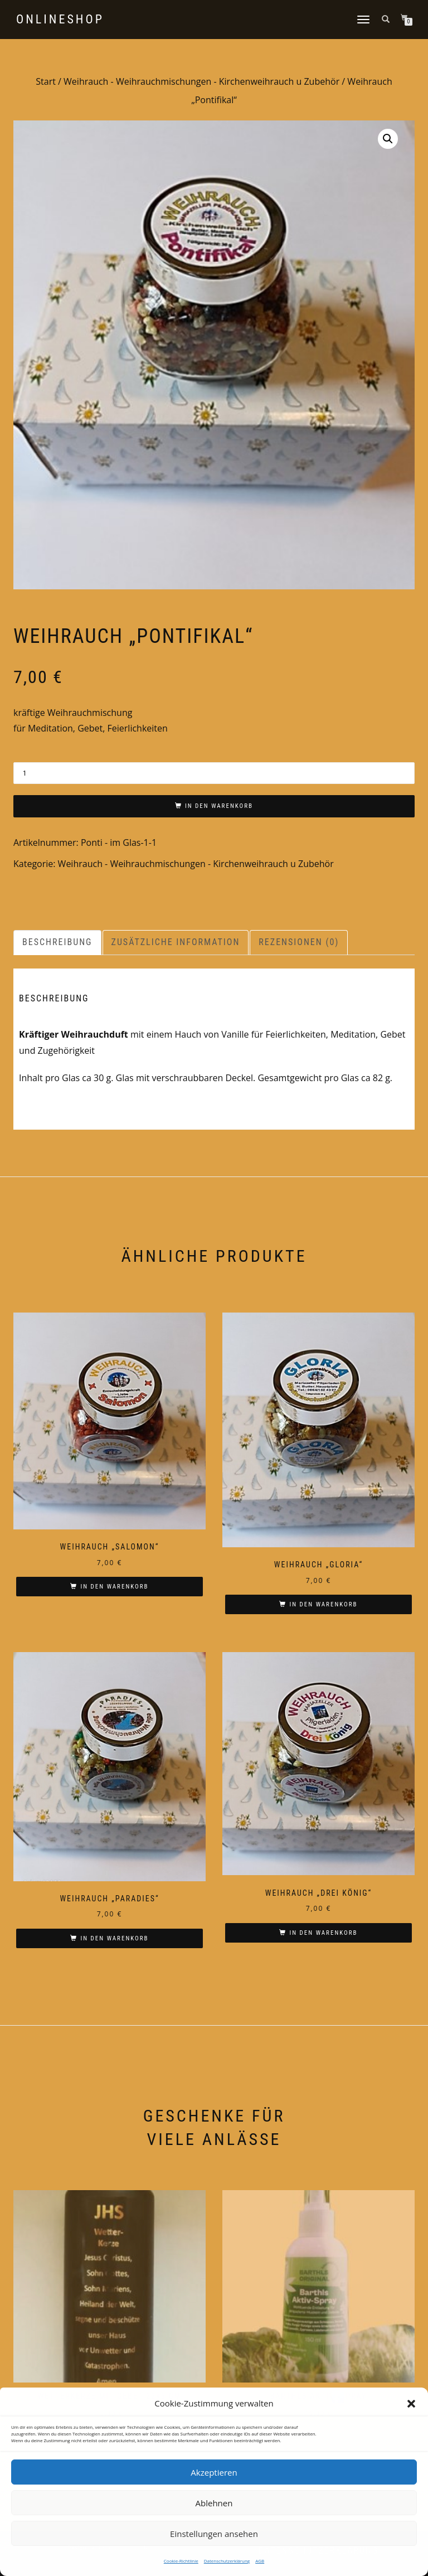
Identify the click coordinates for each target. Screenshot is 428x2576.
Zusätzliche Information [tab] (175, 942)
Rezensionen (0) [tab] (299, 942)
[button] (411, 2403)
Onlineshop (60, 19)
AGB (259, 2561)
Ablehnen (214, 2503)
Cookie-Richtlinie (181, 2561)
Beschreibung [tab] (57, 942)
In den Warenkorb (219, 806)
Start (46, 81)
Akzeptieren (214, 2472)
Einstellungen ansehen (214, 2533)
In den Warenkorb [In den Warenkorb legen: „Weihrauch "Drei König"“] (323, 1932)
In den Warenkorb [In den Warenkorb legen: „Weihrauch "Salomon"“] (114, 1586)
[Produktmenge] (214, 773)
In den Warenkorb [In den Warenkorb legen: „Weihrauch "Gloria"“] (323, 1604)
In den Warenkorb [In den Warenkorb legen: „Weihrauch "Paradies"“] (114, 1938)
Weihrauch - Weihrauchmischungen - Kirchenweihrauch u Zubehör (201, 81)
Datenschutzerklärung (227, 2561)
